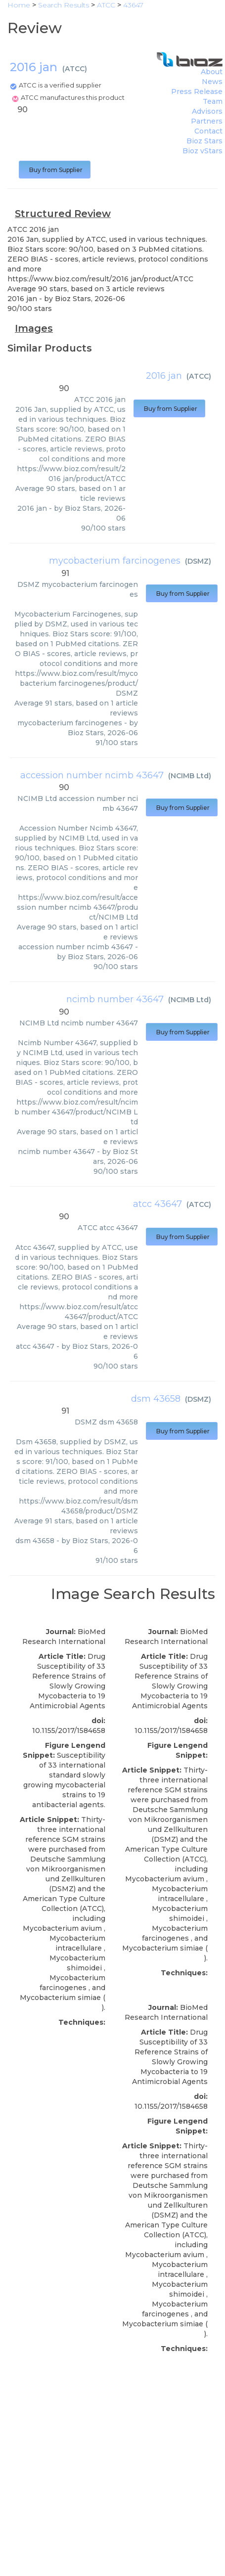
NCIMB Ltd (190, 775)
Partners (207, 121)
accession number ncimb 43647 (92, 775)
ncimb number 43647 (115, 999)
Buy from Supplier (54, 170)
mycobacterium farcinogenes (114, 560)
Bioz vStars (202, 150)
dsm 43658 (155, 1398)
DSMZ (198, 561)
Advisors (207, 111)
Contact (208, 131)
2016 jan (164, 375)
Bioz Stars (204, 140)
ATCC (75, 68)
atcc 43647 (157, 1204)
